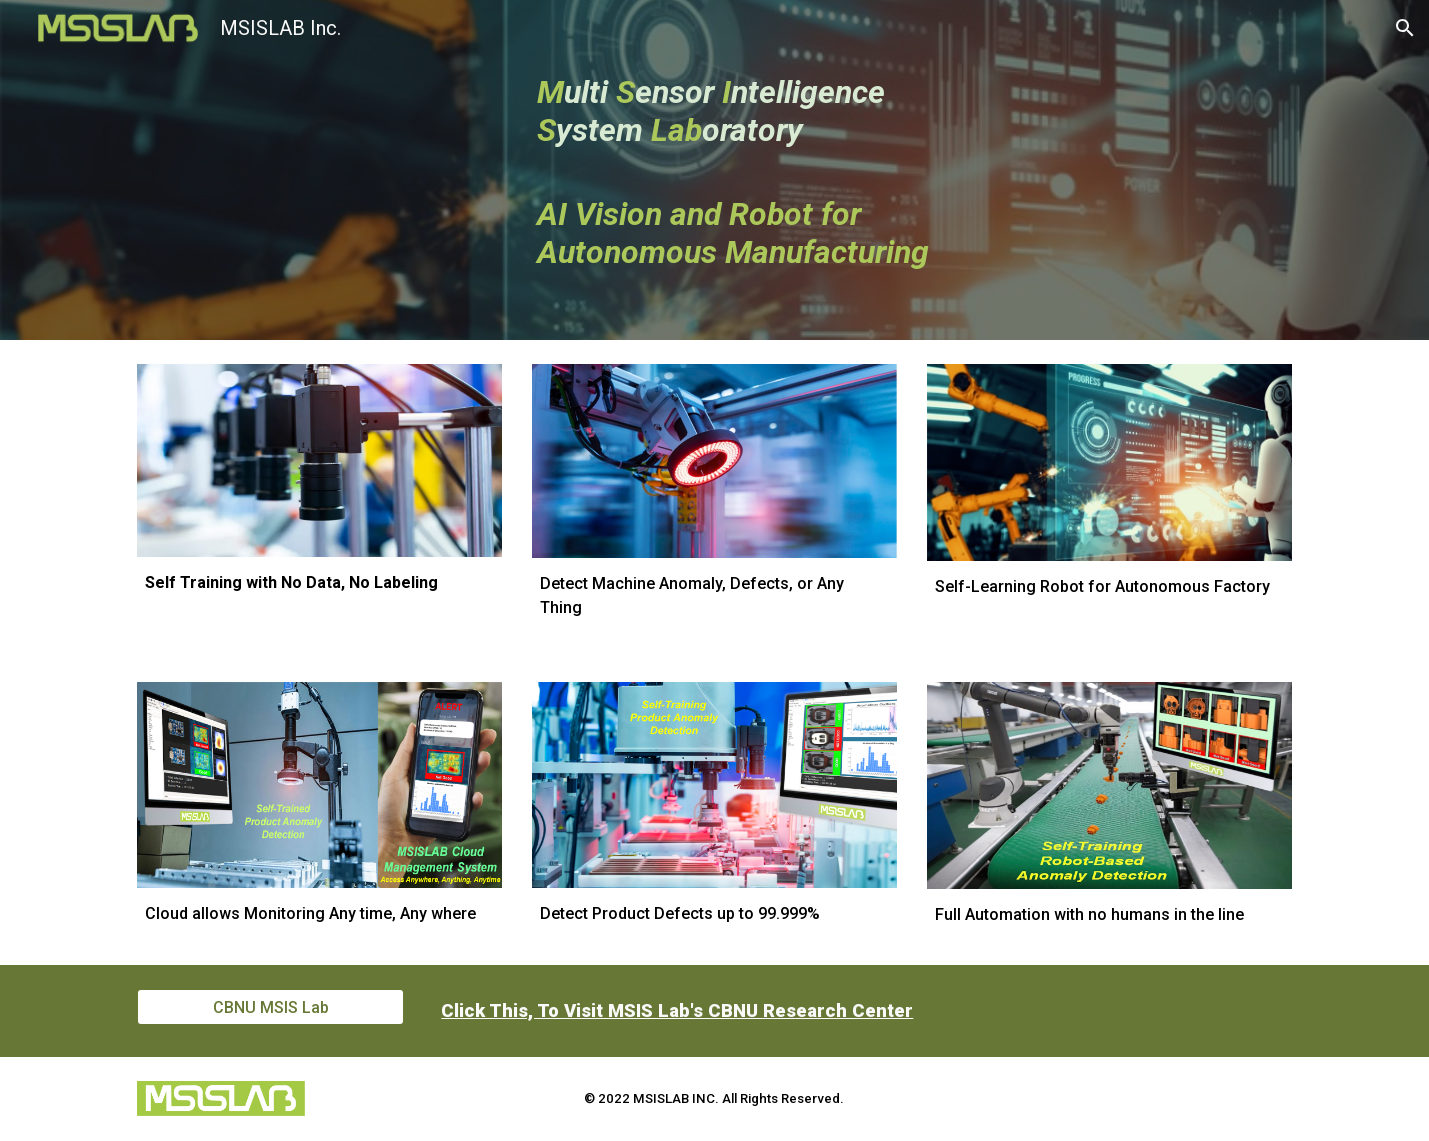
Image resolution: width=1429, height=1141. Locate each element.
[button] (1405, 28)
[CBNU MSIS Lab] (270, 1007)
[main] (763, 170)
